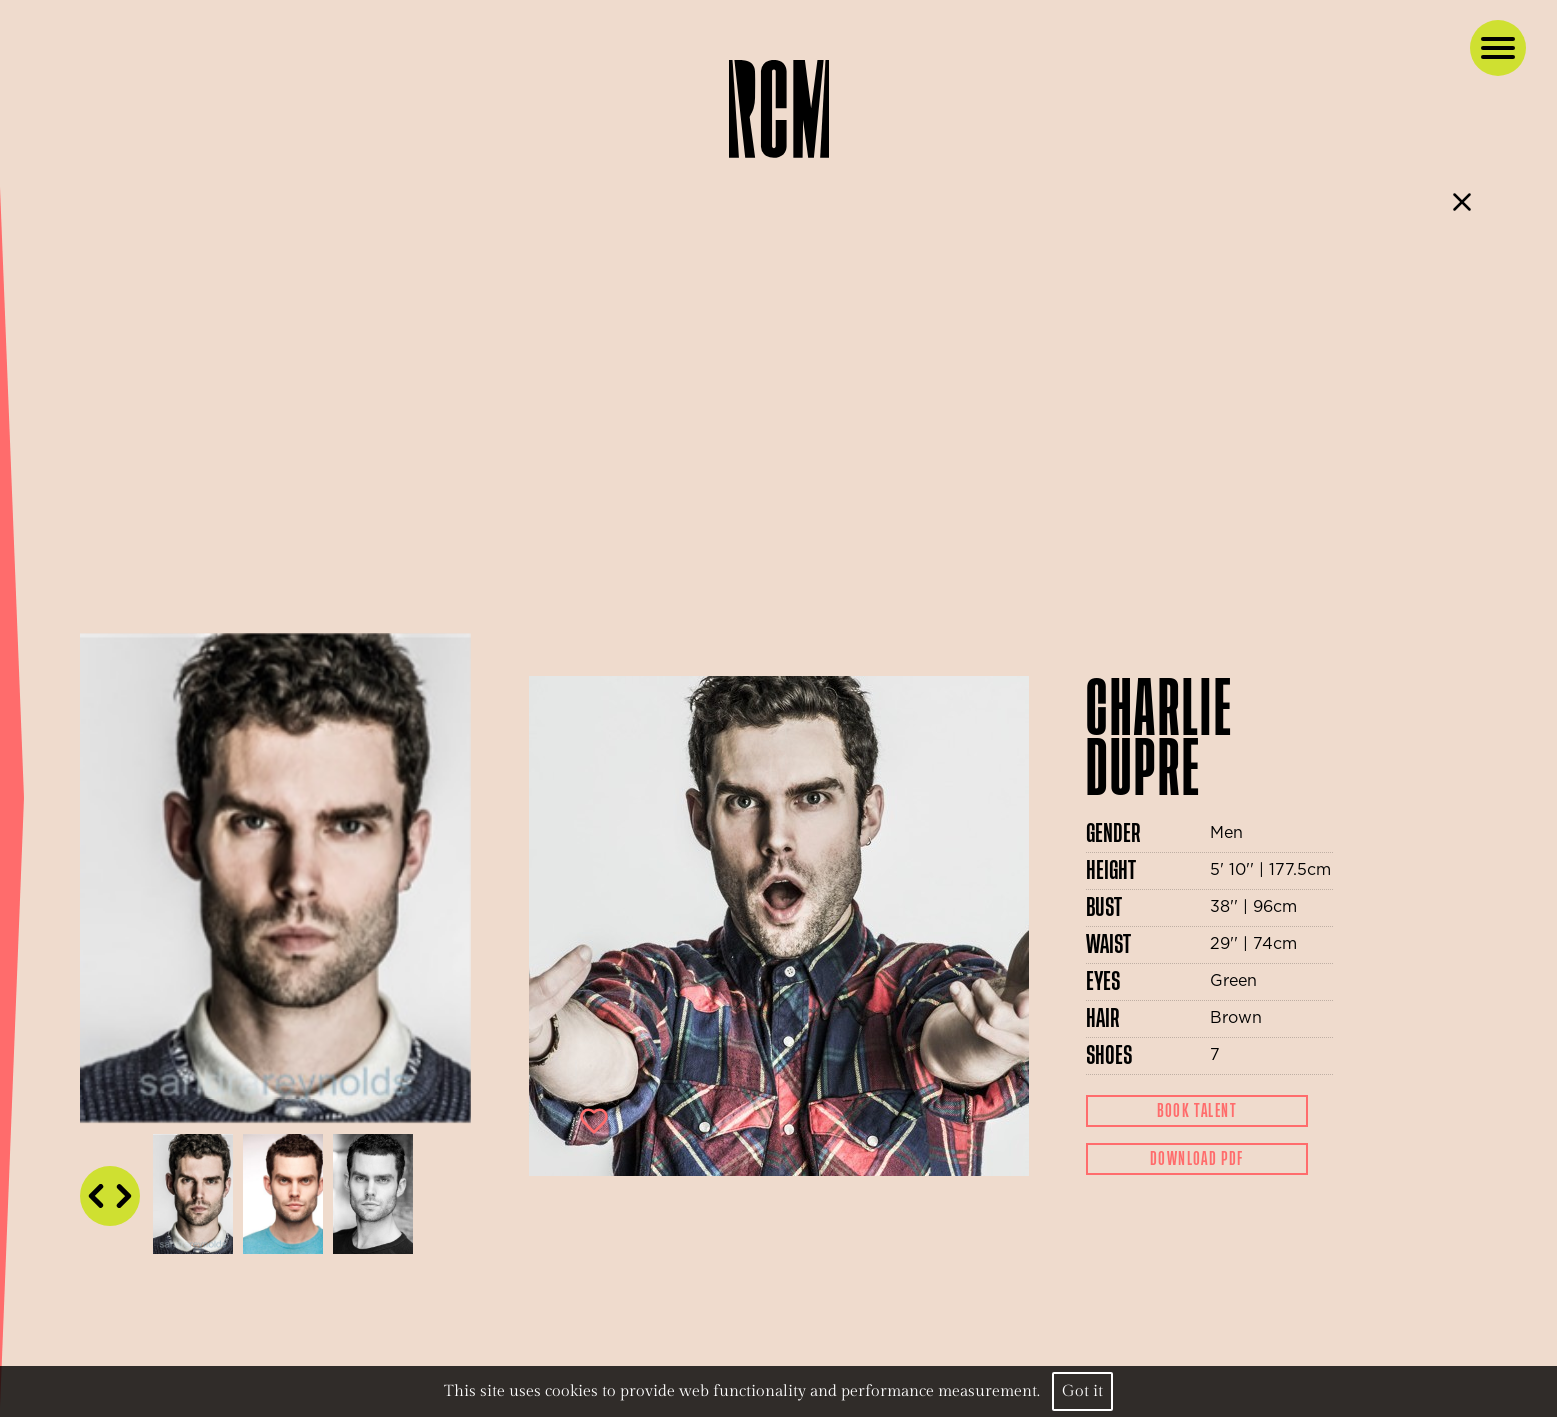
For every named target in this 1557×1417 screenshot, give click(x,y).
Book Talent (1197, 1111)
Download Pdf (1197, 1159)
